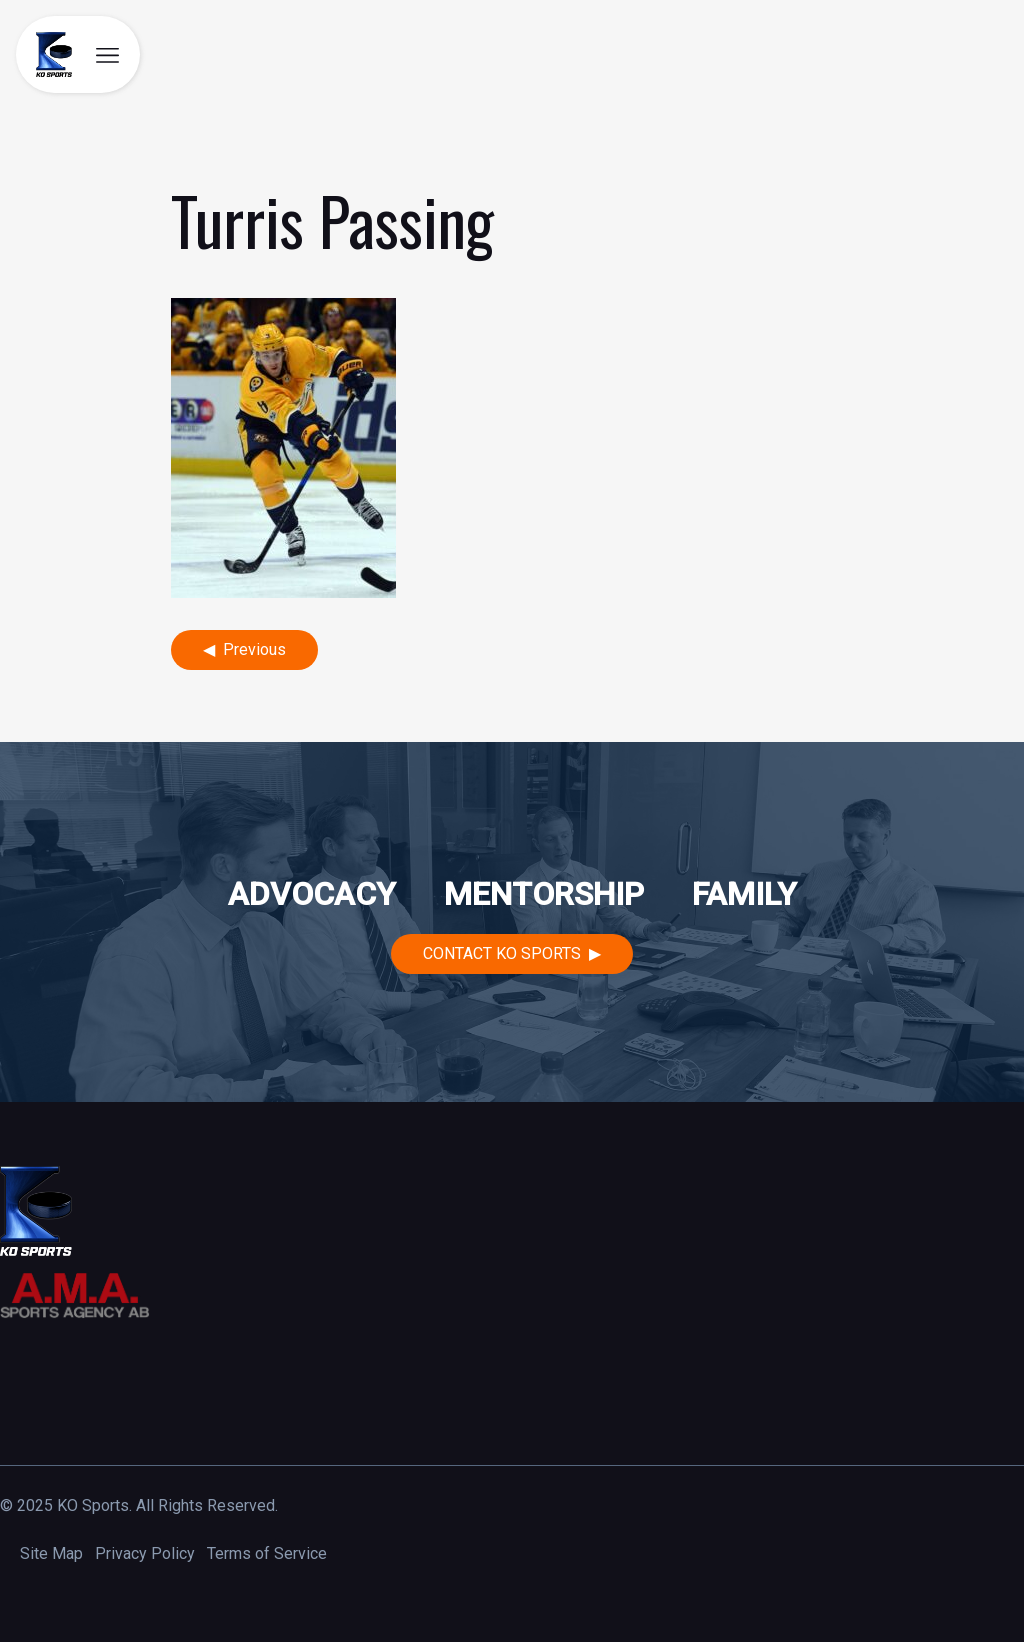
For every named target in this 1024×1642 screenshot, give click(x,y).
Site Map (51, 1553)
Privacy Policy (145, 1553)
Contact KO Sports (502, 953)
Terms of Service (267, 1553)
